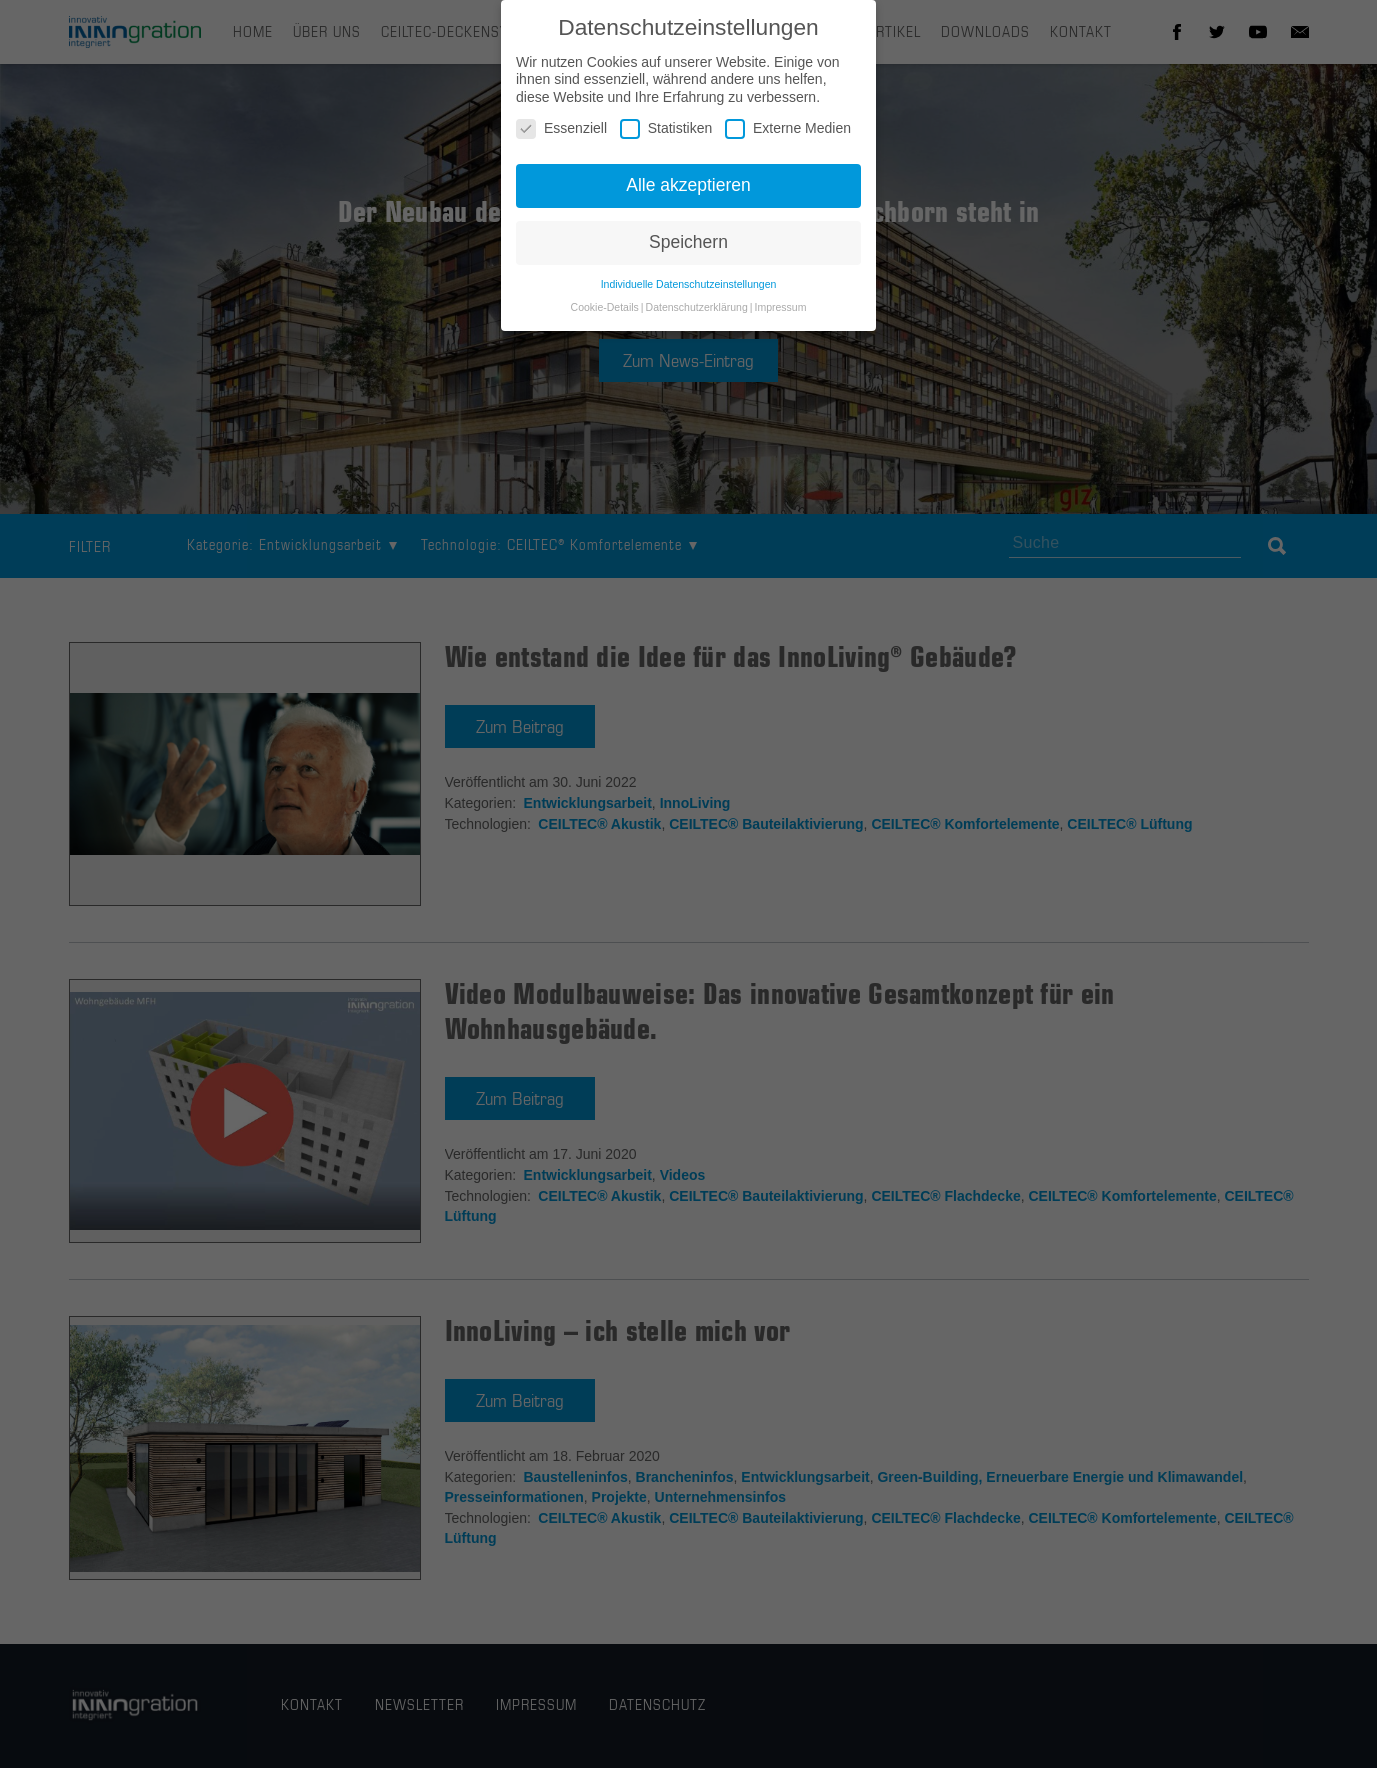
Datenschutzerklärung (697, 318)
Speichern (688, 253)
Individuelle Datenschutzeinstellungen (689, 295)
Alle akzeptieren (688, 196)
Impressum (780, 318)
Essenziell (561, 140)
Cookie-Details (605, 318)
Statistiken (666, 140)
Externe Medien (788, 140)
